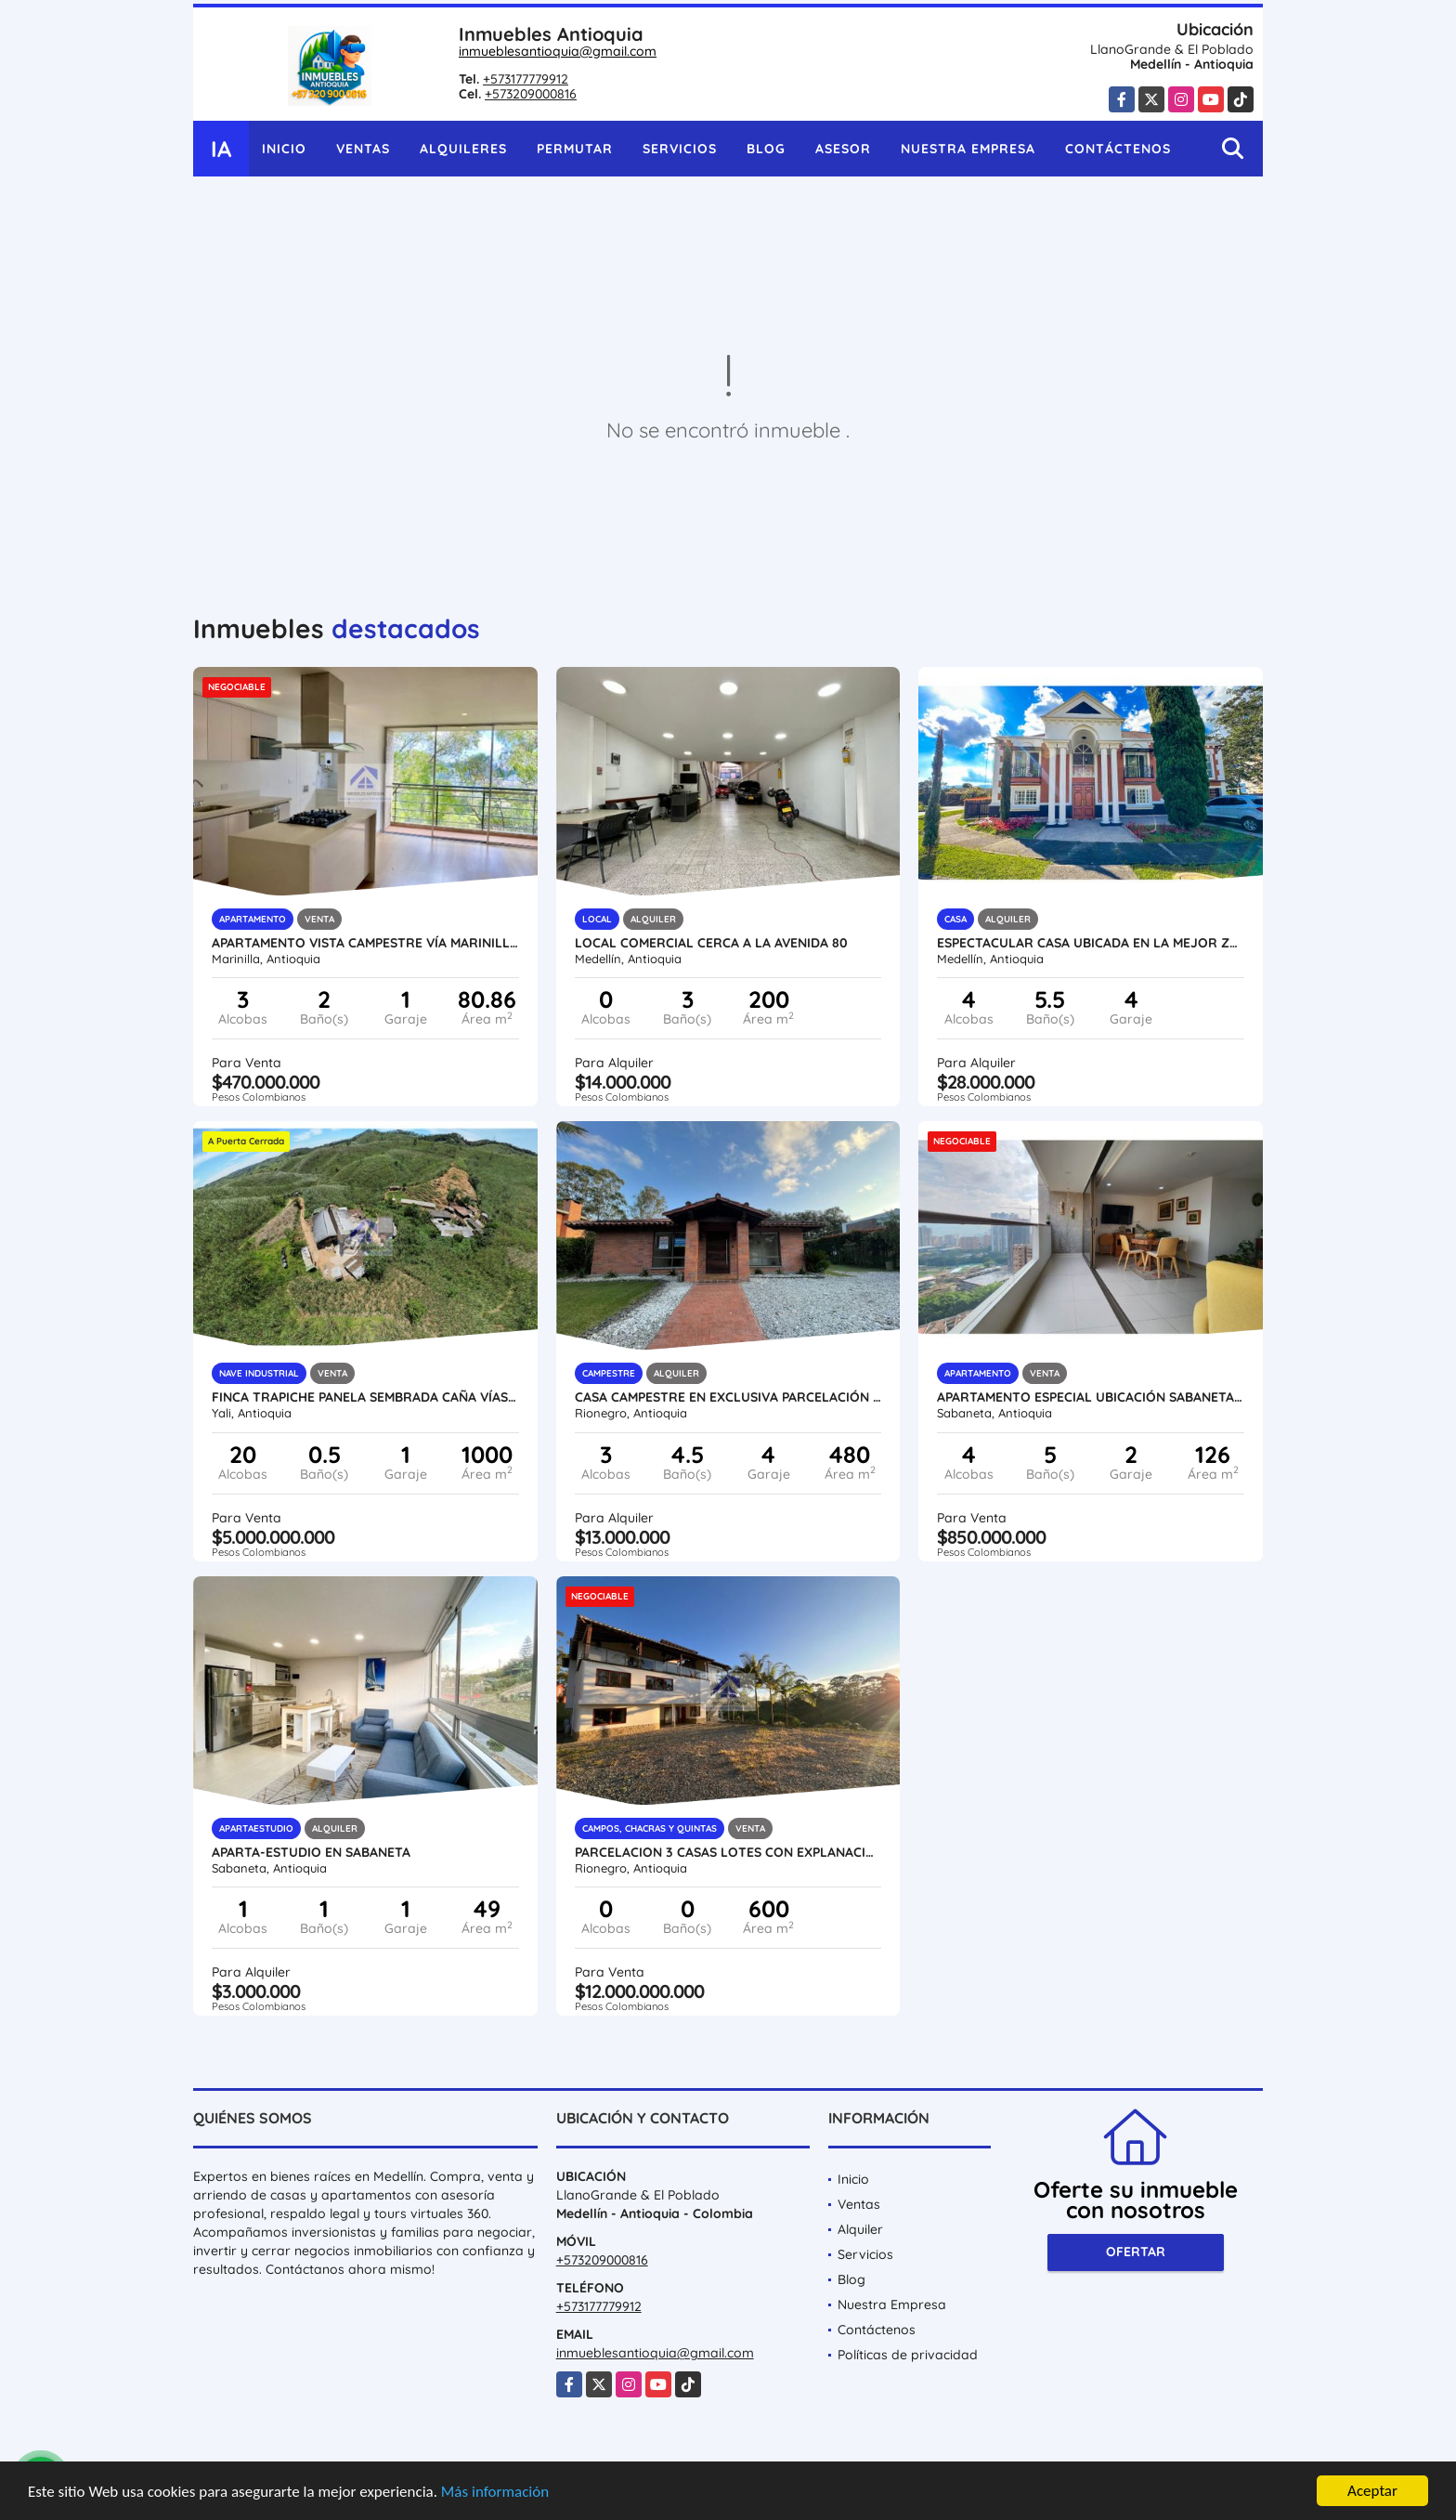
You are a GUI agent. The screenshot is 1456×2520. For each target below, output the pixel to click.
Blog (766, 148)
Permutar (575, 148)
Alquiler (860, 2229)
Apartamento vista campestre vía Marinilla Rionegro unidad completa (365, 942)
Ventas (363, 148)
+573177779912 (525, 79)
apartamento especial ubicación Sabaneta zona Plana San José (1090, 1397)
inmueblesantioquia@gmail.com (557, 51)
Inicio (284, 148)
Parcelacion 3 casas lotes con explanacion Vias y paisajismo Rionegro (728, 1852)
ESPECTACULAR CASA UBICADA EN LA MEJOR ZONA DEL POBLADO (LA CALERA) (1090, 942)
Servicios (680, 148)
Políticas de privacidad (908, 2354)
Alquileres (463, 148)
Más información (495, 2492)
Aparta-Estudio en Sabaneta (311, 1852)
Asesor (843, 148)
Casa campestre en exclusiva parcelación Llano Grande (728, 1397)
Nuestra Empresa (968, 148)
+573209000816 (531, 93)
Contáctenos (1118, 148)
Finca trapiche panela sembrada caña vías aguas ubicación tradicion (365, 1397)
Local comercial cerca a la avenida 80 (711, 942)
